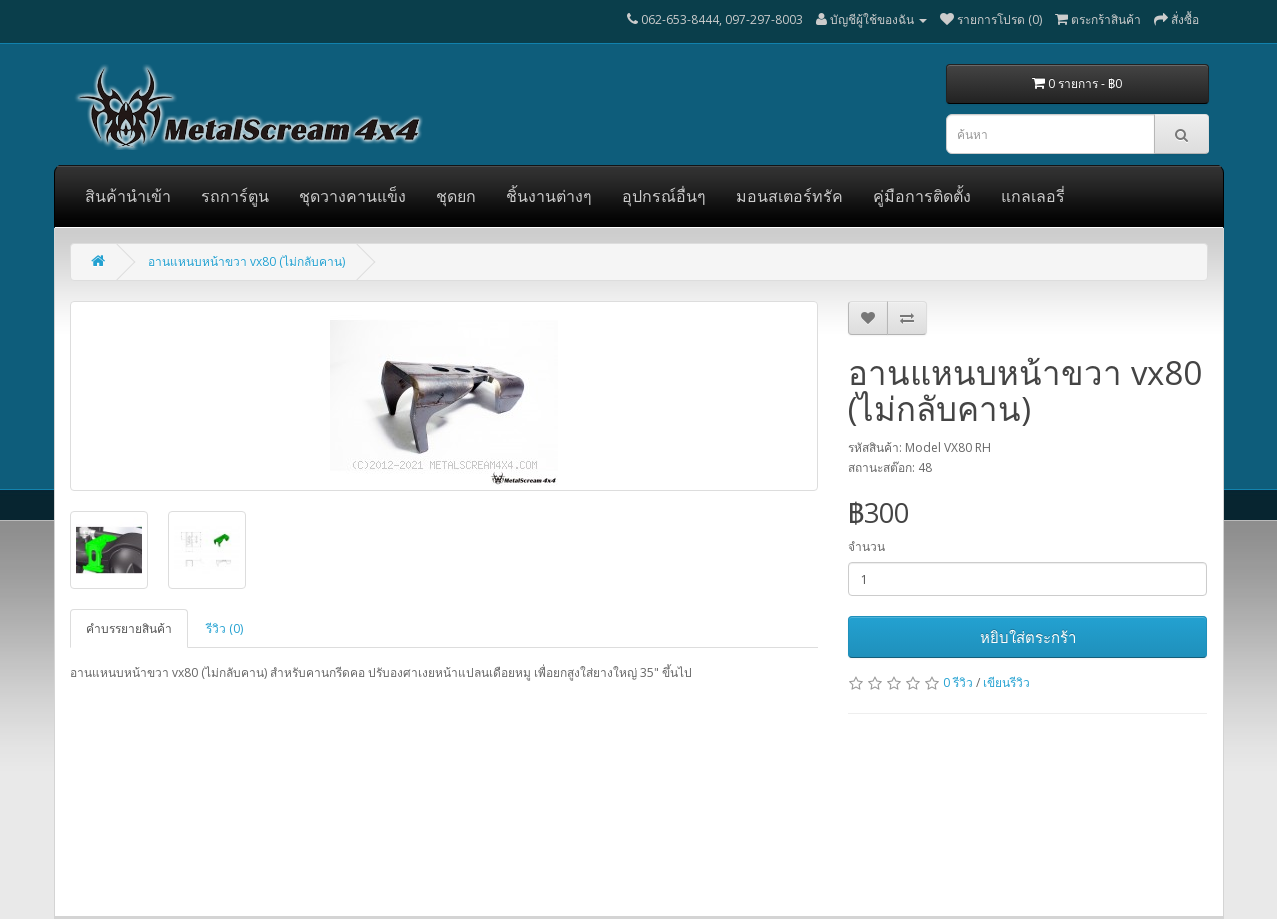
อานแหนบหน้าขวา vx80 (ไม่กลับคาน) (246, 261)
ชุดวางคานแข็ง (352, 196)
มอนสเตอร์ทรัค (789, 196)
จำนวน (866, 546)
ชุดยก (456, 196)
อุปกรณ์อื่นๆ (664, 196)
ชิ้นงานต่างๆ (549, 196)
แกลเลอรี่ (1033, 196)
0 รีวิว (958, 682)
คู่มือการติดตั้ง (922, 196)
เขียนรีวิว (1006, 682)
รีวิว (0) (224, 628)
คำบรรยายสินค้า (129, 628)
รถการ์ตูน (235, 196)
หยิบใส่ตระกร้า (1028, 637)
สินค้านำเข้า (128, 196)
